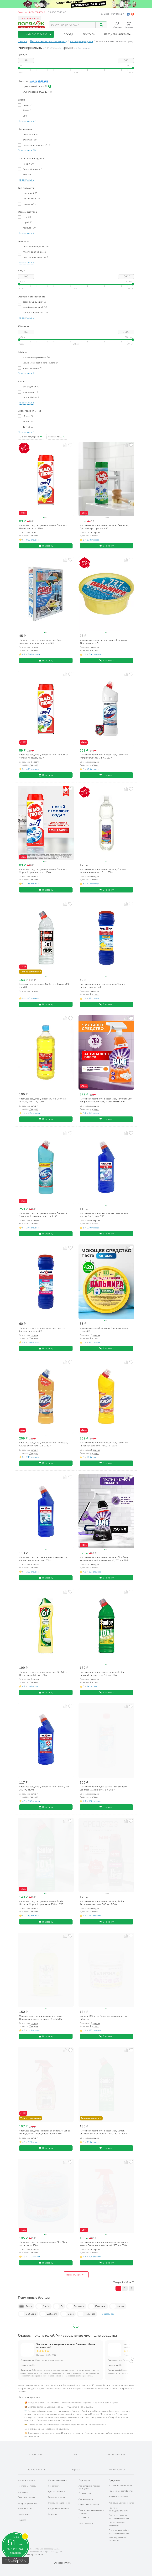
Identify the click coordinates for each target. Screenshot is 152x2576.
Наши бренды (24, 2514)
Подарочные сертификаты (121, 2491)
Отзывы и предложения (59, 2503)
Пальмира (86, 2314)
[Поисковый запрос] (72, 25)
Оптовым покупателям (89, 2504)
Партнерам (84, 2480)
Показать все (107, 2313)
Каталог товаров (26, 2480)
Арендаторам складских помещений (89, 2487)
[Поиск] (101, 25)
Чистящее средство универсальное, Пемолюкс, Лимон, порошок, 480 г (66, 2346)
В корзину (46, 545)
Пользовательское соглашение (117, 2524)
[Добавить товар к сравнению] (65, 445)
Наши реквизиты (86, 2523)
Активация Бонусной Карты (121, 2503)
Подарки (22, 2520)
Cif (58, 2306)
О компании (84, 2517)
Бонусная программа (118, 2496)
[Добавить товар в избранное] (70, 445)
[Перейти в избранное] (117, 25)
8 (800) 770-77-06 (57, 12)
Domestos (75, 2306)
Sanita (42, 2306)
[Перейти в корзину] (129, 25)
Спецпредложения (26, 2497)
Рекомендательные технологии (117, 2539)
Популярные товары (27, 2486)
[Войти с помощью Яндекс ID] (132, 14)
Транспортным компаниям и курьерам (91, 2512)
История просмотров (27, 2503)
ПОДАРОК (15, 2560)
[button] (36, 34)
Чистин (117, 2306)
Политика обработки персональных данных (119, 2517)
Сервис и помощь (57, 2480)
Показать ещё (76, 2274)
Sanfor (25, 2306)
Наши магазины (25, 2508)
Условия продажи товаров (120, 2485)
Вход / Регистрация (112, 13)
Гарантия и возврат (56, 2497)
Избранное (23, 2492)
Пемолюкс (97, 2306)
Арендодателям (86, 2499)
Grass (67, 2314)
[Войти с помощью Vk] (128, 14)
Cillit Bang (27, 2314)
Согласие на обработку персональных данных (119, 2531)
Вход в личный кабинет (58, 2508)
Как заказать (53, 2486)
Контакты (52, 2514)
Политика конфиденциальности (118, 2509)
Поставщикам (85, 2493)
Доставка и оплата (29, 18)
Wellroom (48, 2314)
